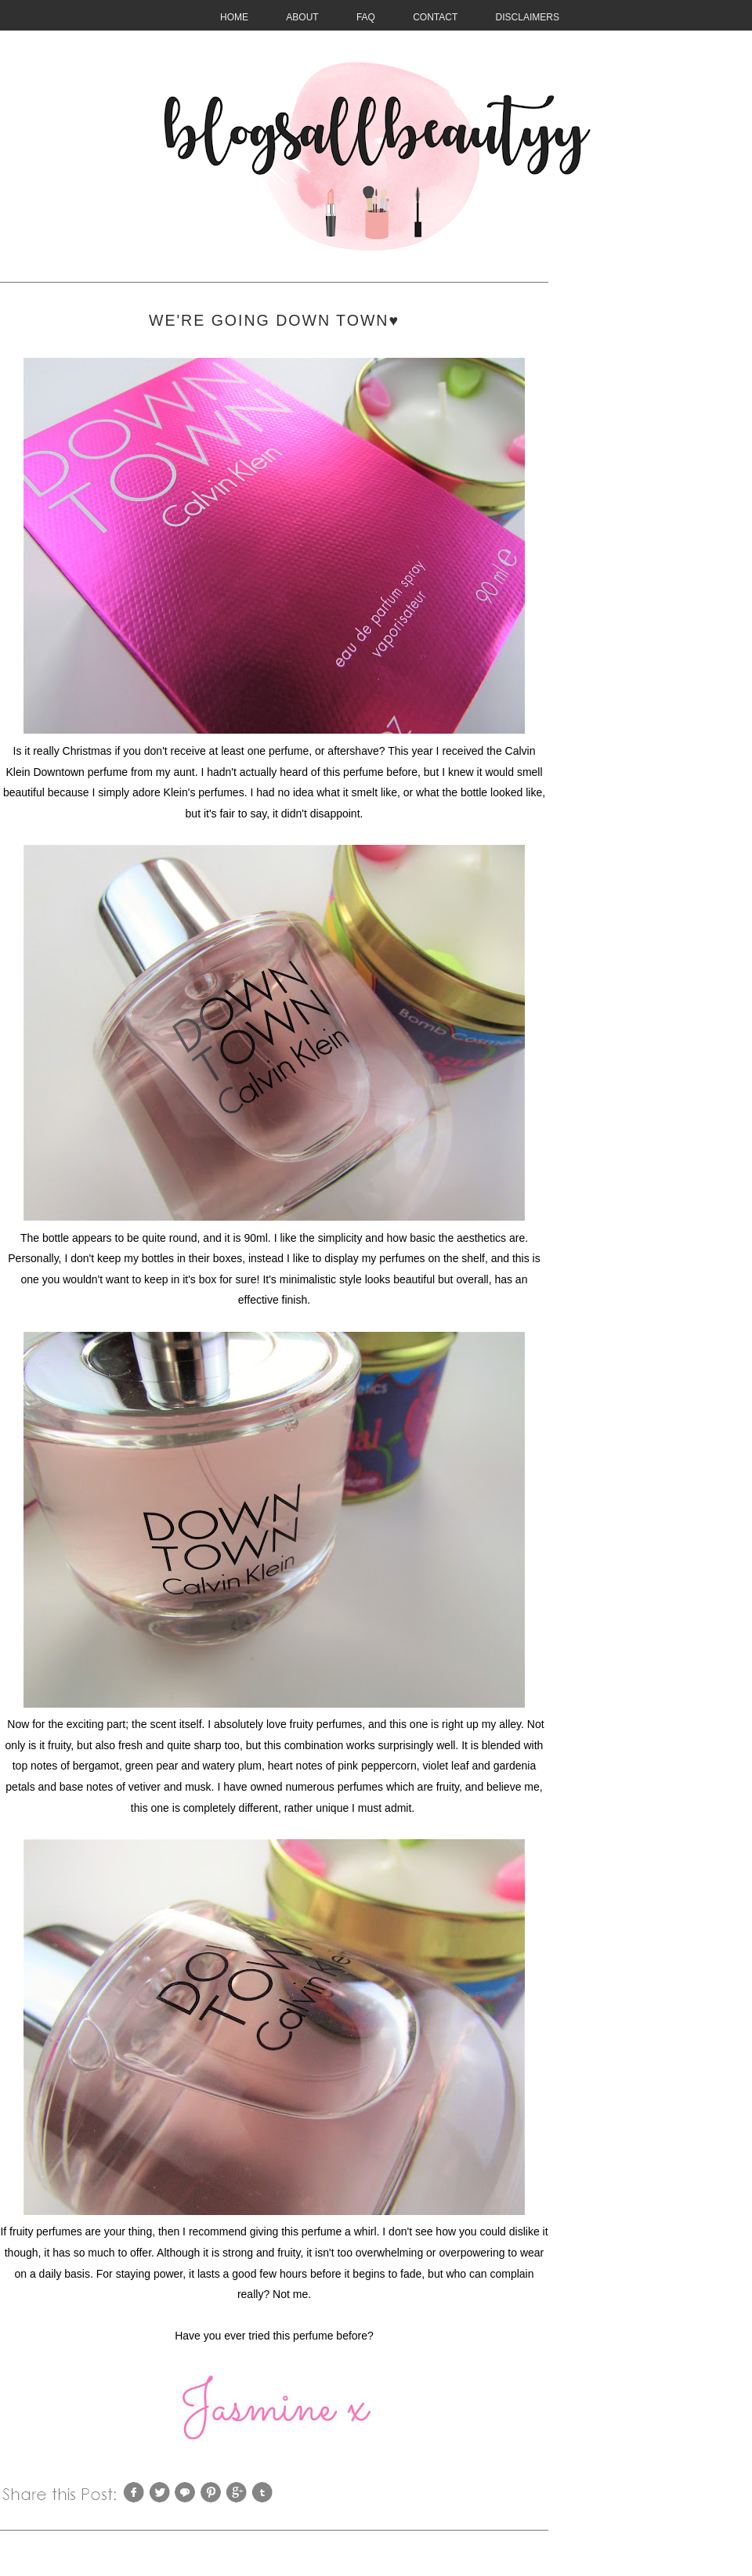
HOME (234, 17)
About (302, 17)
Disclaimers (527, 17)
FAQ (365, 17)
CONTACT (435, 17)
